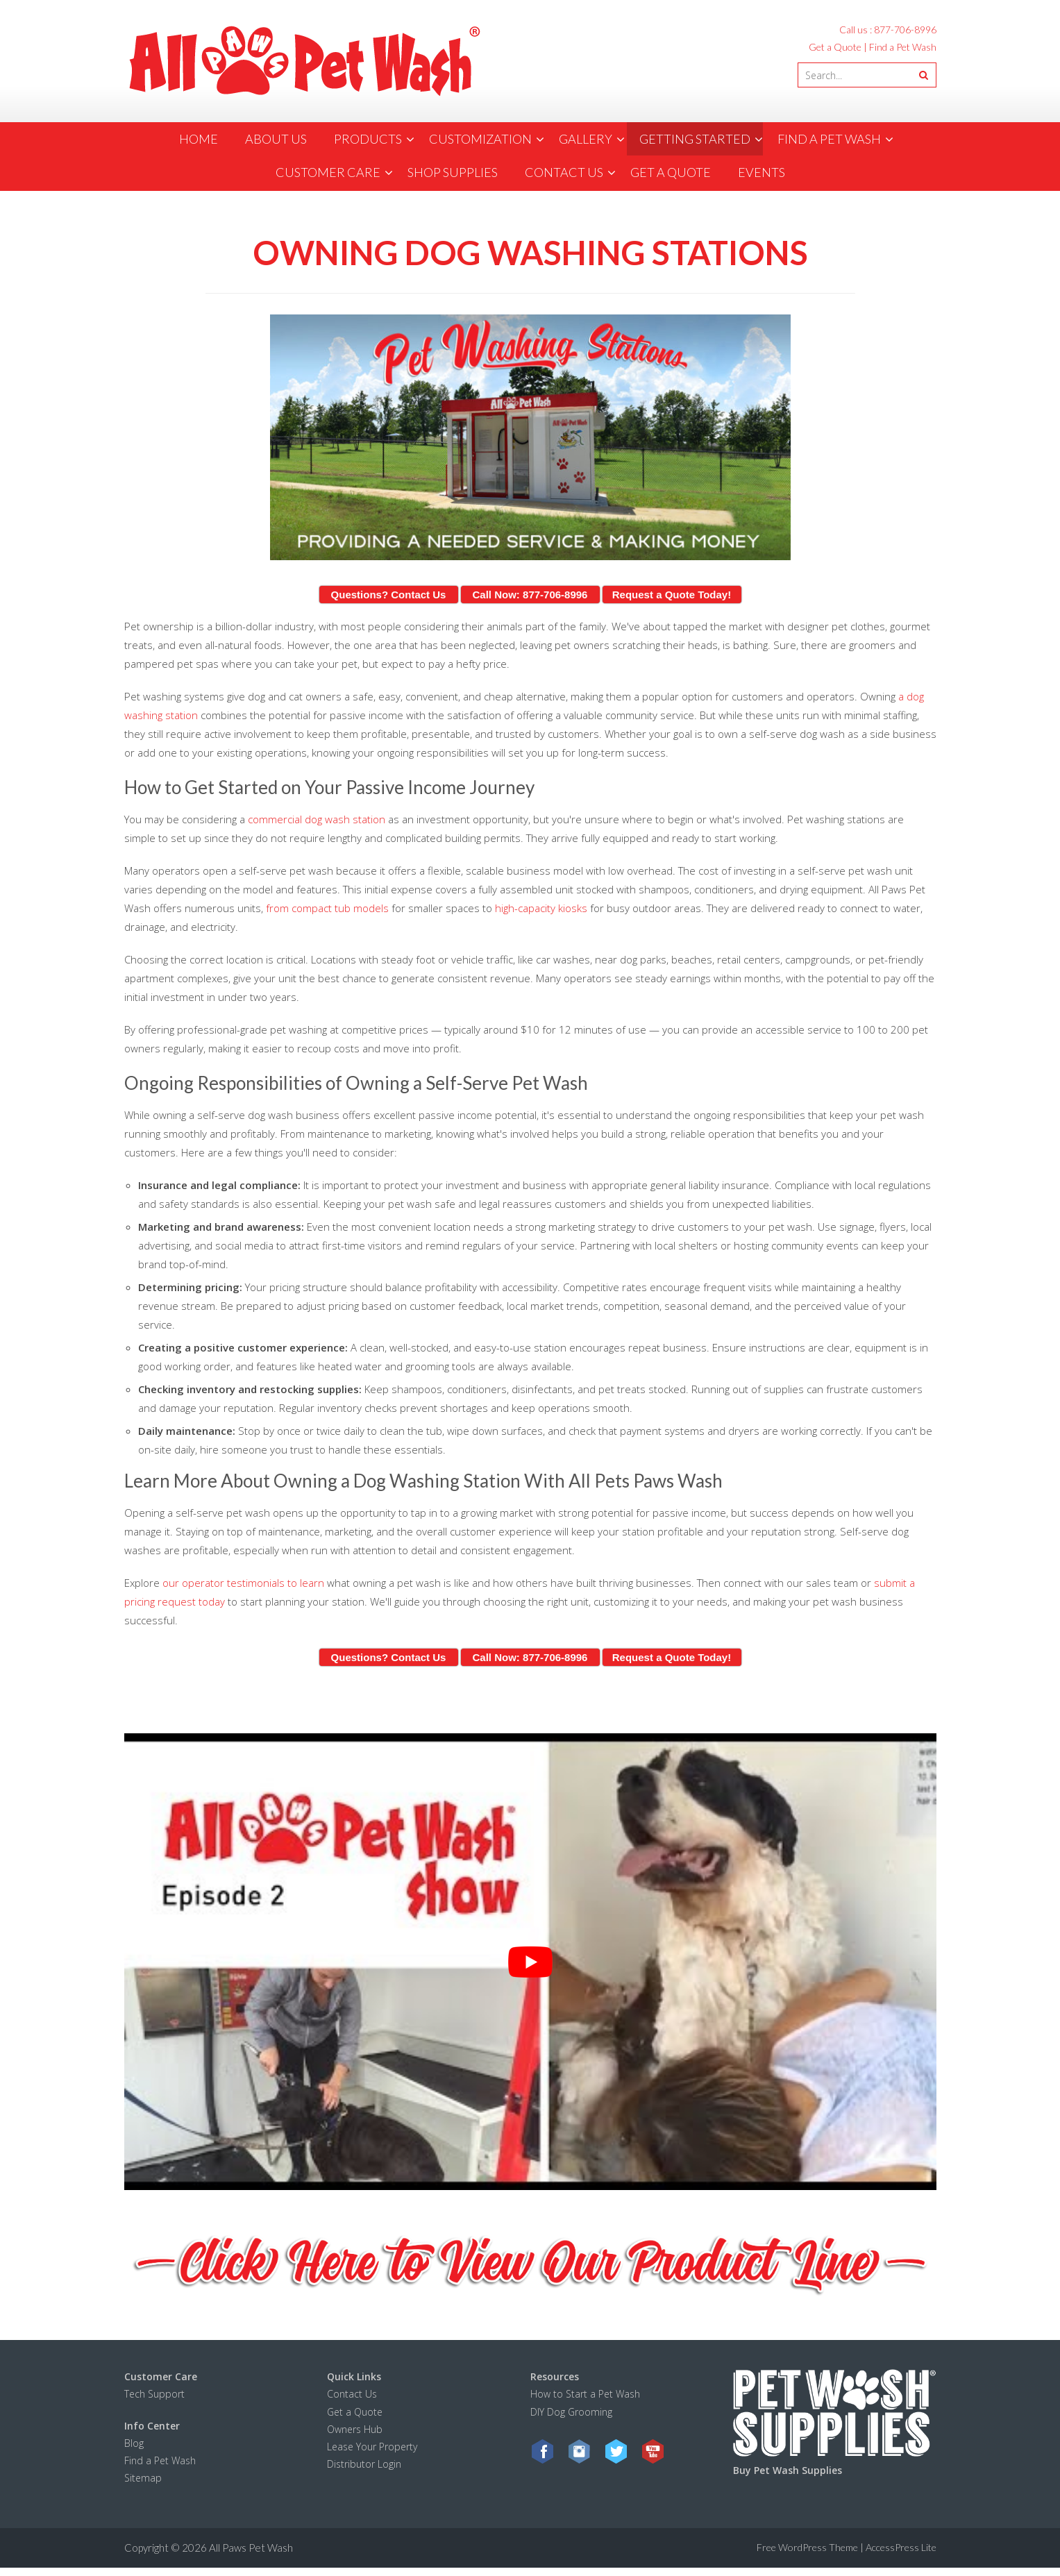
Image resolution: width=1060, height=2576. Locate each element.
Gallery (585, 138)
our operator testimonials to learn (243, 1583)
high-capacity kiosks (541, 908)
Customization (480, 138)
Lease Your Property (372, 2446)
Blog (134, 2443)
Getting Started (694, 138)
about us (276, 138)
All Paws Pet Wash (251, 2547)
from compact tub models (329, 908)
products (368, 138)
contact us (564, 172)
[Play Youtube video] (530, 1961)
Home (198, 138)
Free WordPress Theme (807, 2547)
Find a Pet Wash (902, 47)
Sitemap (143, 2477)
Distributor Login (364, 2463)
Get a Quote (835, 47)
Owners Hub (354, 2429)
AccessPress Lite (901, 2547)
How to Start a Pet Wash (586, 2393)
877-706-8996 (905, 29)
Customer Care (328, 172)
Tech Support (154, 2393)
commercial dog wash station (316, 819)
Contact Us (352, 2393)
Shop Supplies (452, 172)
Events (761, 172)
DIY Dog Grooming (571, 2411)
